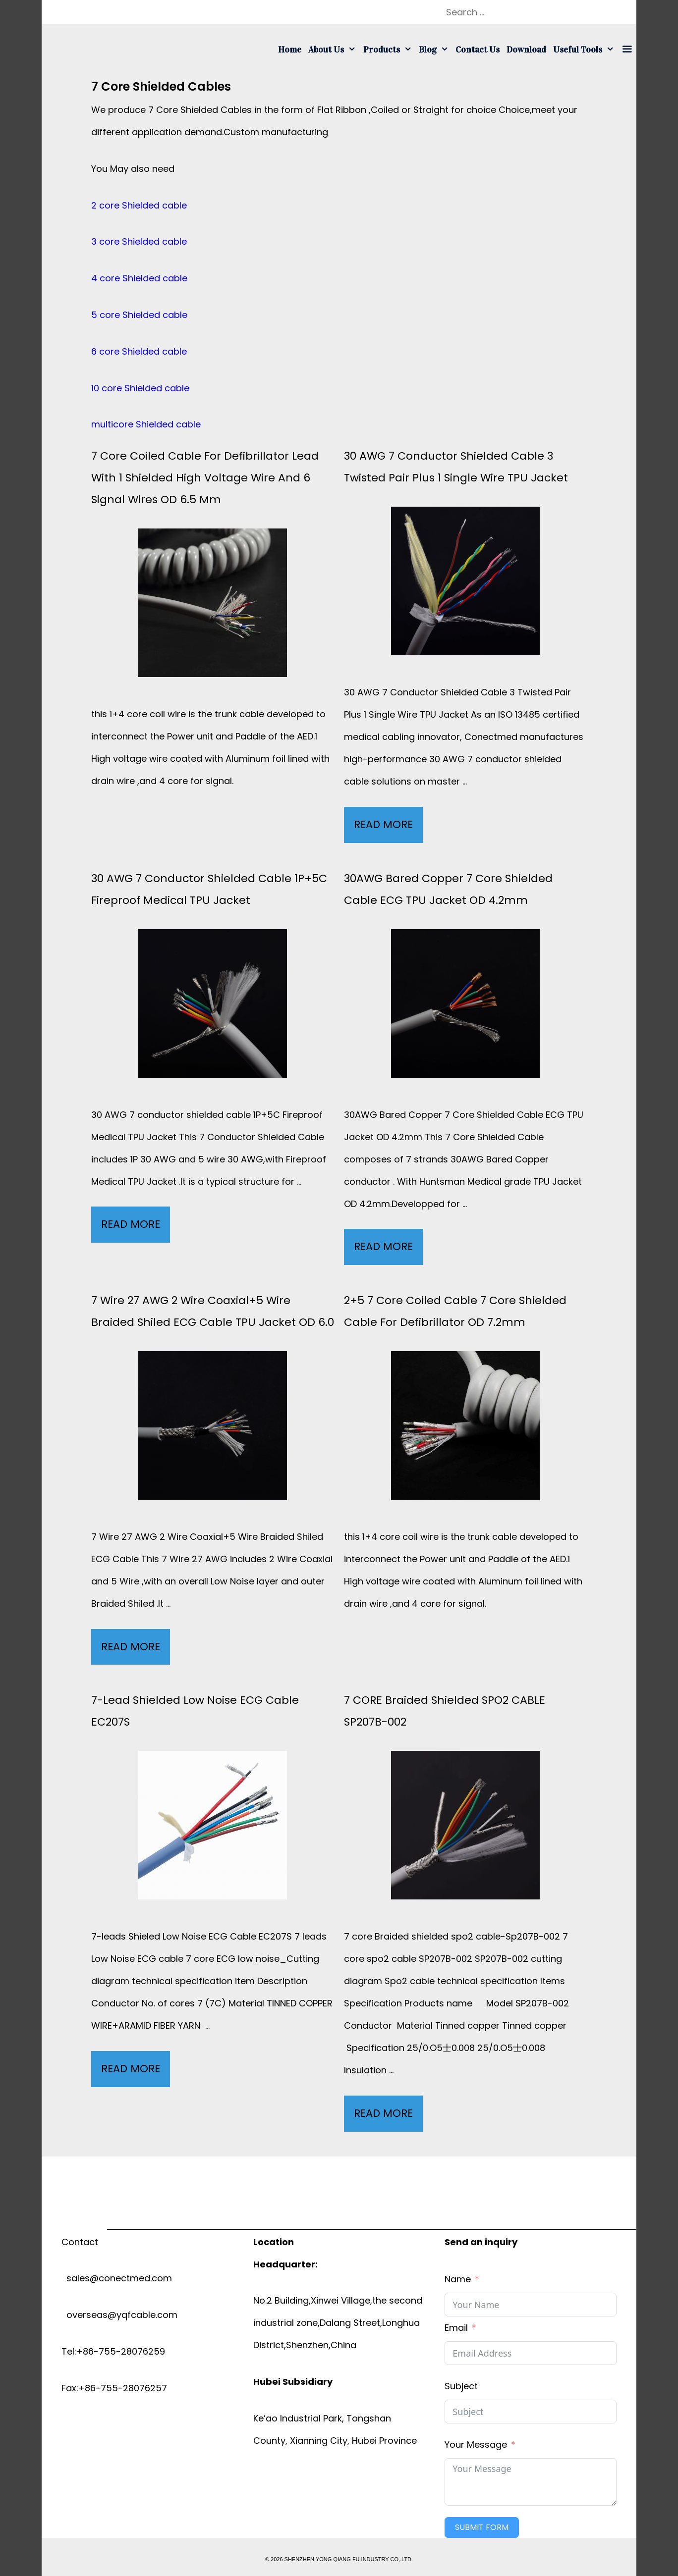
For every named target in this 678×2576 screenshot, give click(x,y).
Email (456, 2327)
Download (526, 49)
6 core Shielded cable (139, 351)
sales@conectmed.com (116, 2278)
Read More (388, 827)
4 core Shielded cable (139, 278)
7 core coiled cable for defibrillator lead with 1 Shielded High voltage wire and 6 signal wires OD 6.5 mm (205, 477)
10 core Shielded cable (140, 388)
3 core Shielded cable (139, 241)
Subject (461, 2386)
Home (289, 49)
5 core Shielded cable (139, 315)
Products (389, 49)
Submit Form (481, 2527)
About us (333, 49)
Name (458, 2279)
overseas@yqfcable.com (119, 2315)
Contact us (477, 49)
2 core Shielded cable (139, 205)
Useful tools (585, 49)
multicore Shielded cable (146, 424)
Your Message (476, 2444)
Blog (435, 49)
